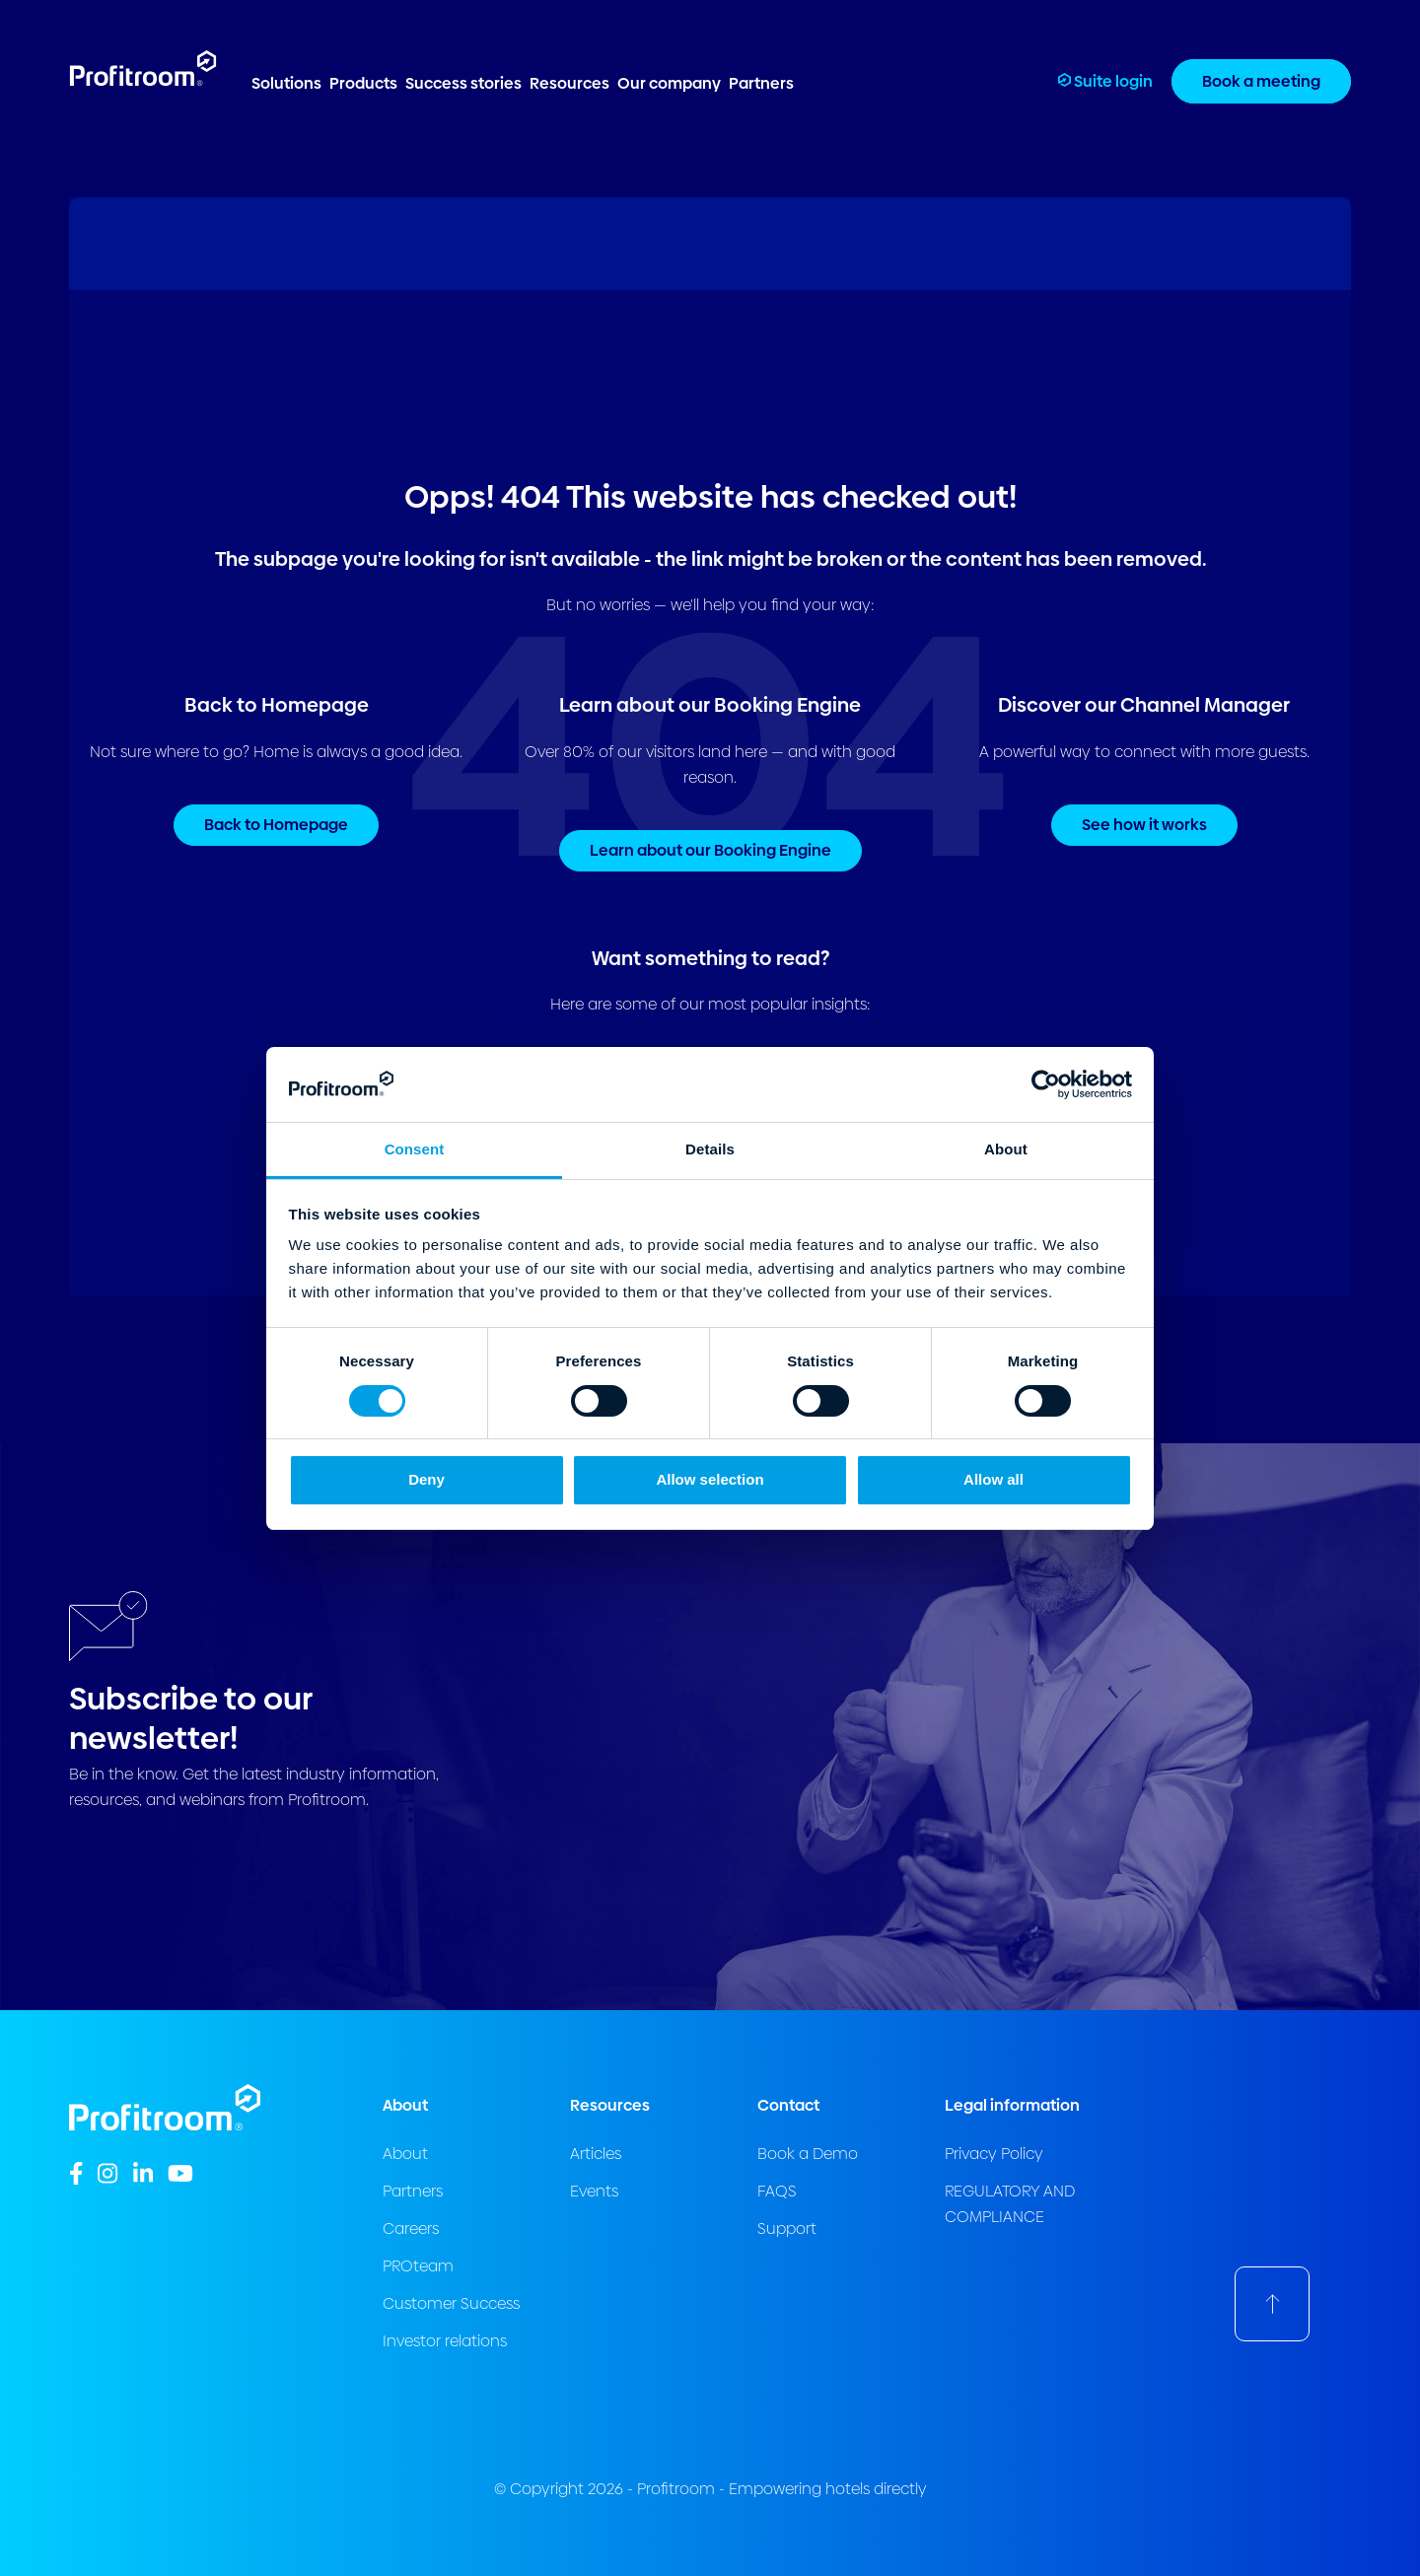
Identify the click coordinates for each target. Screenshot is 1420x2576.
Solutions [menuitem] (286, 83)
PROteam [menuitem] (418, 2266)
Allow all (993, 1479)
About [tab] (1006, 1149)
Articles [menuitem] (595, 2153)
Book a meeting (1261, 81)
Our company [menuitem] (669, 83)
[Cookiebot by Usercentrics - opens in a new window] (1045, 1084)
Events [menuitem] (594, 2191)
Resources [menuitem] (569, 83)
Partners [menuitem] (761, 83)
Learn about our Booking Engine (710, 850)
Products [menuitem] (363, 83)
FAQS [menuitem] (777, 2191)
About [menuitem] (405, 2153)
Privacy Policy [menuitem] (994, 2153)
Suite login (1105, 81)
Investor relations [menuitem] (445, 2341)
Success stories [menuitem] (463, 83)
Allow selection (709, 1479)
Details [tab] (710, 1149)
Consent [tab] (415, 1149)
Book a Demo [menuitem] (807, 2153)
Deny (426, 1479)
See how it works (1144, 824)
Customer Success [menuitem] (451, 2303)
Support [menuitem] (786, 2228)
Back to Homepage (276, 824)
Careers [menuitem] (411, 2228)
